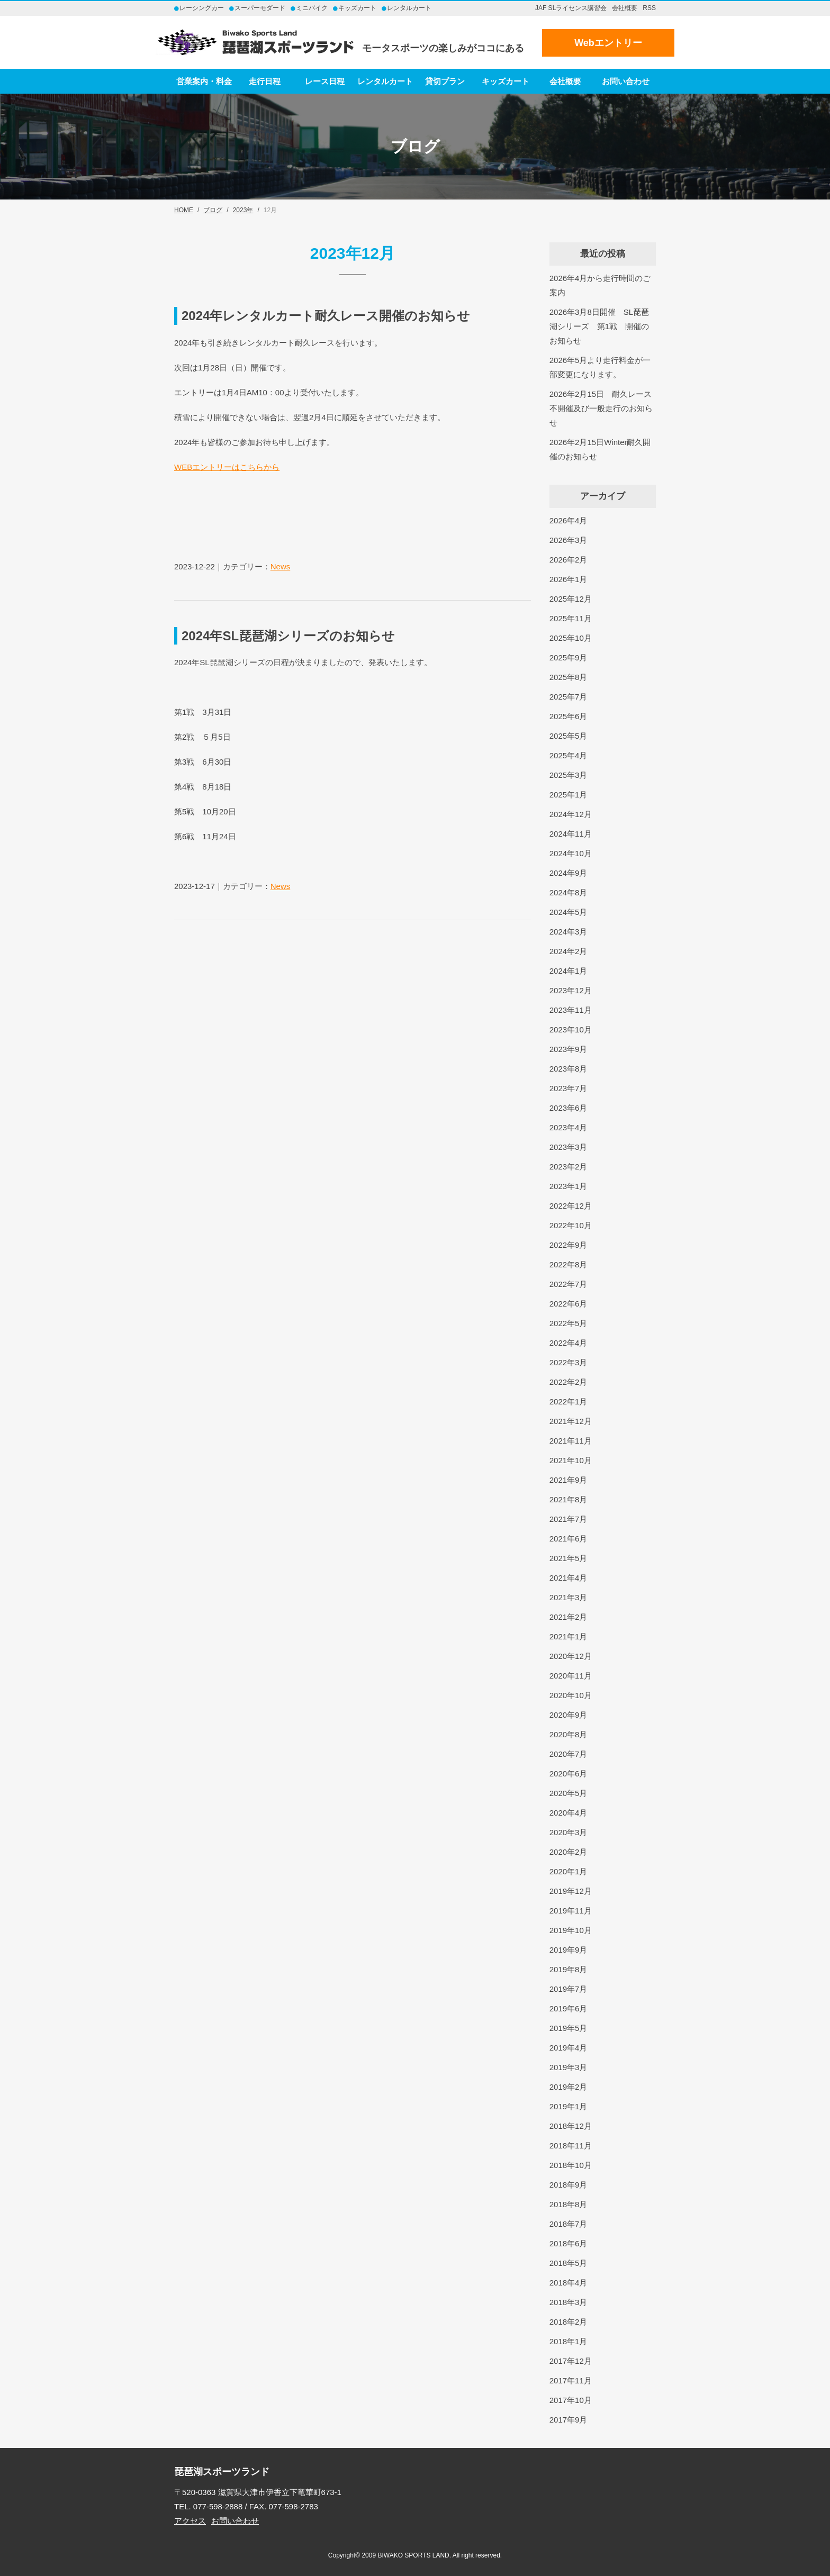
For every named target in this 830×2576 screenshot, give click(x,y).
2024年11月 (570, 833)
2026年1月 (568, 579)
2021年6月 (568, 1538)
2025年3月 (568, 774)
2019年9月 (568, 1949)
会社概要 (624, 8)
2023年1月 (568, 1186)
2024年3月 (568, 931)
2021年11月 (570, 1440)
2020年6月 (568, 1773)
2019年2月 (568, 2086)
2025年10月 (570, 637)
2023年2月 (568, 1166)
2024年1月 (568, 970)
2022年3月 (568, 1362)
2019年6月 (568, 2008)
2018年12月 (570, 2125)
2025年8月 (568, 677)
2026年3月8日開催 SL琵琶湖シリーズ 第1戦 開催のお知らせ (599, 326)
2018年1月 (568, 2341)
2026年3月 (568, 540)
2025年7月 (568, 696)
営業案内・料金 (204, 81)
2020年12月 (570, 1656)
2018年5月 (568, 2262)
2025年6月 (568, 716)
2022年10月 (570, 1225)
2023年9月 (568, 1049)
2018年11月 (570, 2145)
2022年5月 (568, 1323)
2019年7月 (568, 1988)
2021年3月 (568, 1597)
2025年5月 (568, 735)
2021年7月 (568, 1518)
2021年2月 (568, 1616)
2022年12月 (570, 1205)
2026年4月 (568, 520)
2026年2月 (568, 559)
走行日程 (265, 81)
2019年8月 (568, 1969)
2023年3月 (568, 1146)
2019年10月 (570, 1930)
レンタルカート (385, 81)
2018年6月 (568, 2243)
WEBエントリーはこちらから (226, 466)
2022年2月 (568, 1381)
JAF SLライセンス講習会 (571, 8)
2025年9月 (568, 657)
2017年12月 (570, 2360)
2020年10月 (570, 1695)
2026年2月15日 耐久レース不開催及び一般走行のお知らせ (601, 408)
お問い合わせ (625, 81)
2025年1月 (568, 794)
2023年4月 (568, 1127)
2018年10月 (570, 2165)
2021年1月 (568, 1636)
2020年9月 (568, 1714)
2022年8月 (568, 1264)
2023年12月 (570, 990)
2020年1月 (568, 1871)
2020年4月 (568, 1812)
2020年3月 (568, 1832)
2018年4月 (568, 2282)
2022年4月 (568, 1342)
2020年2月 (568, 1851)
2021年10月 (570, 1460)
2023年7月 (568, 1088)
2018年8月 (568, 2204)
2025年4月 (568, 755)
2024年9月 (568, 872)
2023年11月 (570, 1009)
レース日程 (325, 81)
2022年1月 (568, 1401)
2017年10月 (570, 2400)
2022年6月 (568, 1303)
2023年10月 (570, 1029)
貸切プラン (445, 81)
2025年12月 (570, 598)
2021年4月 (568, 1577)
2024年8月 (568, 892)
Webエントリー (608, 43)
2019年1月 (568, 2106)
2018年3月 (568, 2302)
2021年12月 (570, 1421)
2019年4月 (568, 2047)
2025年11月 (570, 618)
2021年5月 (568, 1558)
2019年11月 (570, 1910)
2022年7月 (568, 1284)
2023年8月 (568, 1068)
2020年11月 (570, 1675)
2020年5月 (568, 1793)
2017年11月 (570, 2380)
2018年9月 (568, 2184)
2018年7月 (568, 2223)
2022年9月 (568, 1244)
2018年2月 (568, 2321)
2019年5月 (568, 2028)
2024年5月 (568, 912)
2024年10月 (570, 853)
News (280, 566)
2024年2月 (568, 951)
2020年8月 (568, 1734)
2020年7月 (568, 1753)
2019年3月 (568, 2067)
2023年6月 (568, 1107)
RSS (649, 8)
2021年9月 (568, 1479)
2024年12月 (570, 814)
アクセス (190, 2520)
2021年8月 (568, 1499)
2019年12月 (570, 1890)
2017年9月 (568, 2419)
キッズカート (505, 81)
